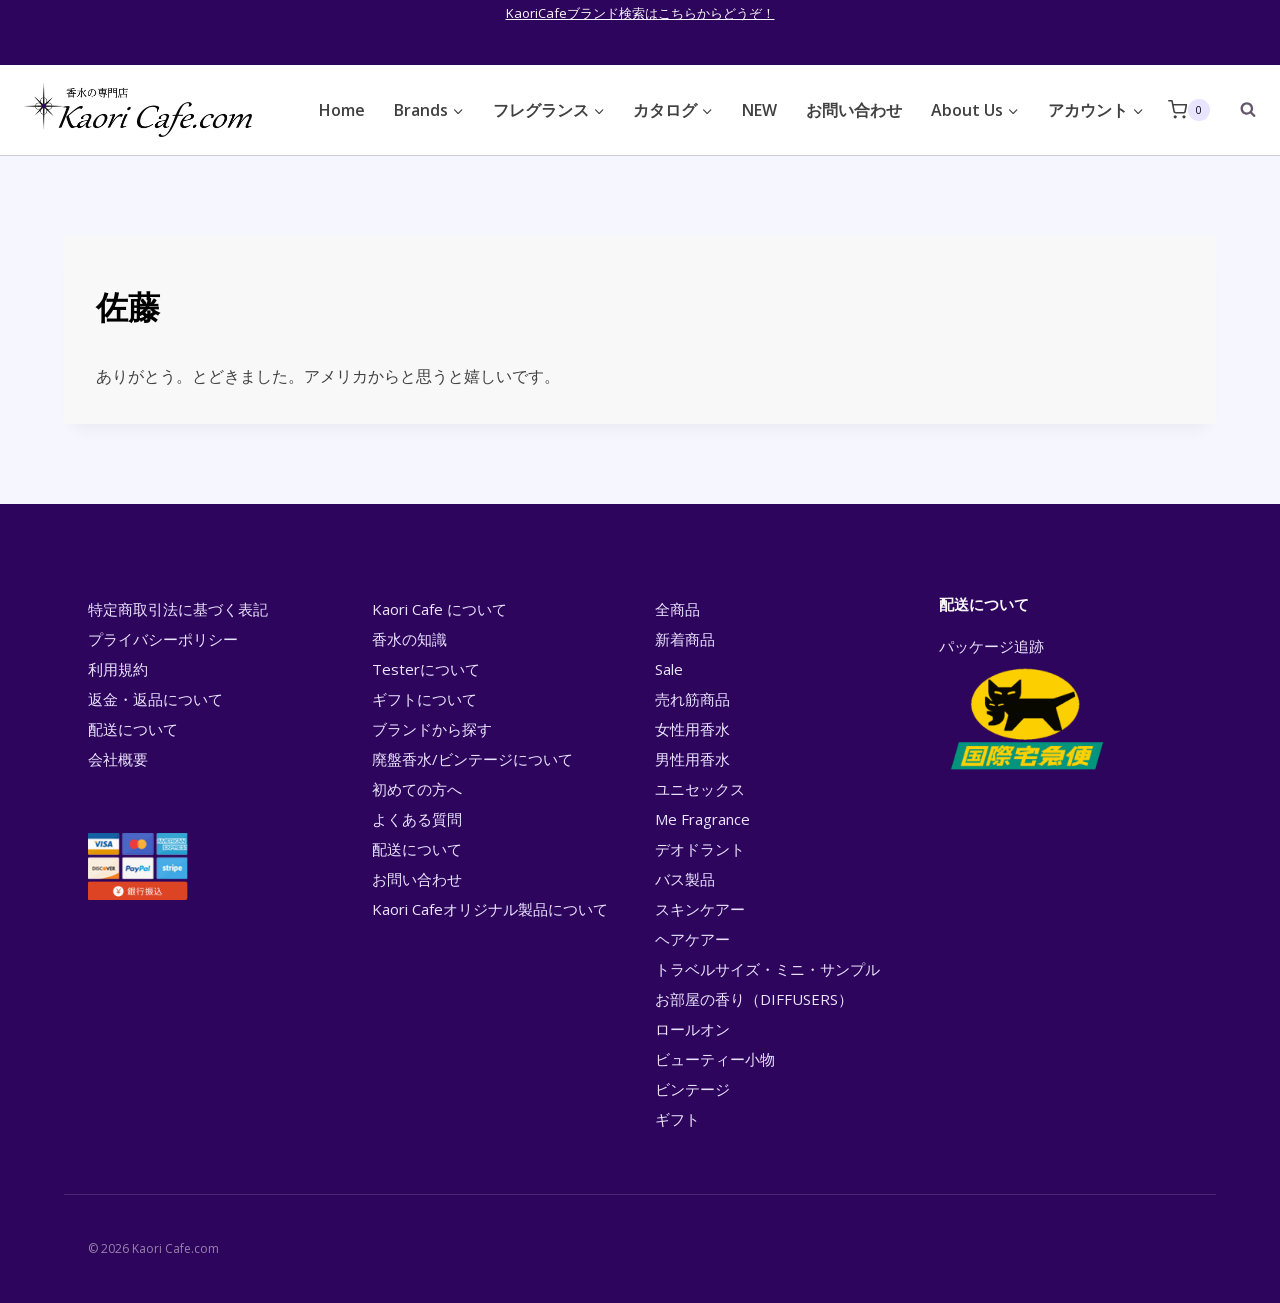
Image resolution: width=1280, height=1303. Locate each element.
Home (342, 110)
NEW (759, 110)
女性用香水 (692, 729)
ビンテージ (692, 1089)
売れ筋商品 (692, 699)
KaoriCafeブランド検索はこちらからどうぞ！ (640, 13)
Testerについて (426, 669)
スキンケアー (700, 909)
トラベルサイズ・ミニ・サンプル (767, 969)
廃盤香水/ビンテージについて (472, 759)
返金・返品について (155, 699)
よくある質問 (417, 819)
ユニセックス (700, 789)
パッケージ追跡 (1025, 706)
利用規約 (118, 669)
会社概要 (118, 759)
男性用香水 (692, 759)
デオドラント (700, 849)
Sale (669, 669)
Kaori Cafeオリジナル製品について (490, 909)
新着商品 (685, 639)
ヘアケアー (692, 939)
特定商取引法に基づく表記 (178, 609)
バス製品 (685, 879)
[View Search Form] (1238, 110)
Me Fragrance (702, 819)
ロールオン (692, 1029)
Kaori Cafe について (439, 609)
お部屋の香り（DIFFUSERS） (754, 999)
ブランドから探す (432, 729)
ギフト (677, 1119)
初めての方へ (417, 789)
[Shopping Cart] (1189, 109)
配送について (133, 729)
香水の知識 (409, 639)
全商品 (677, 609)
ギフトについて (424, 699)
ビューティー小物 (715, 1059)
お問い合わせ (854, 110)
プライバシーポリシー (163, 639)
